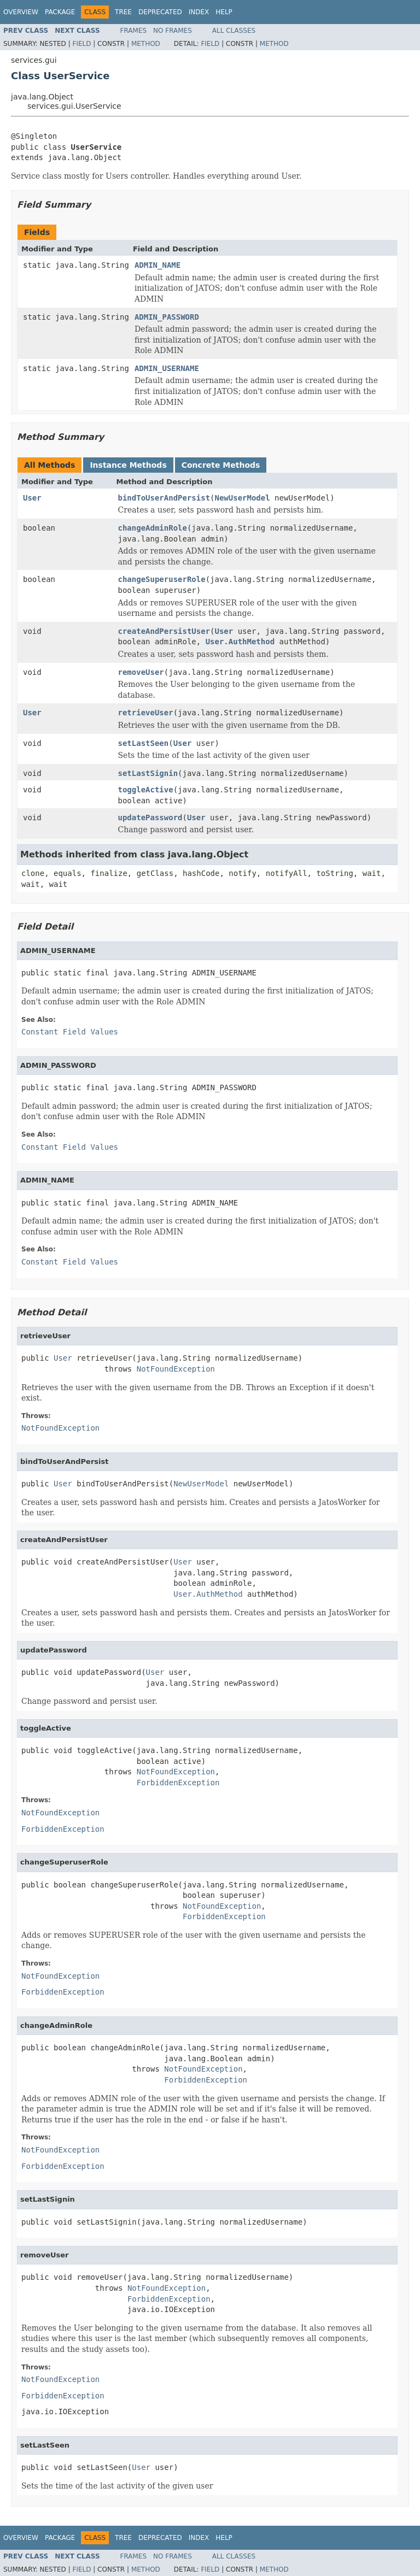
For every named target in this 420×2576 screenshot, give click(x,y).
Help (223, 12)
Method (145, 44)
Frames (133, 30)
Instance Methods (128, 465)
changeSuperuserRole (162, 579)
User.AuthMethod (240, 641)
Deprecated (160, 12)
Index (199, 12)
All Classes (233, 30)
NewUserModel (242, 497)
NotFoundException (176, 1369)
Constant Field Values (69, 1031)
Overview (20, 12)
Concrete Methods (221, 465)
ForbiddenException (178, 1782)
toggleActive (145, 789)
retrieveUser (145, 712)
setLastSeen (143, 743)
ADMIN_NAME (157, 265)
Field (81, 44)
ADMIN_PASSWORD (167, 317)
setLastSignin (148, 773)
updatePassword (150, 817)
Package (60, 12)
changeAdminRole (152, 528)
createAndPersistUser (164, 631)
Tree (123, 12)
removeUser (141, 672)
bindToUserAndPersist (164, 497)
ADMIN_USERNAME (167, 368)
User (32, 497)
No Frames (172, 30)
